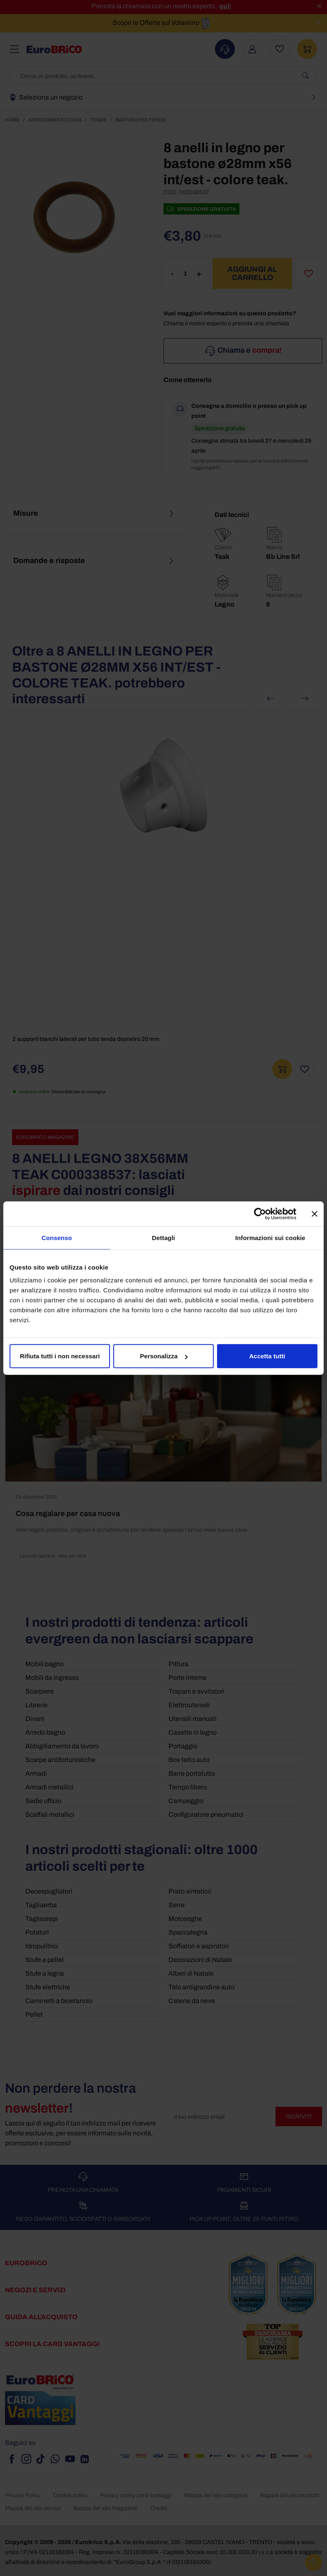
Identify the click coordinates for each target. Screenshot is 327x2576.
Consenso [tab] (56, 1237)
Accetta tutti (267, 1356)
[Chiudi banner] (314, 1213)
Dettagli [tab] (163, 1237)
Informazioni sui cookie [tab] (270, 1237)
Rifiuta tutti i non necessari (60, 1356)
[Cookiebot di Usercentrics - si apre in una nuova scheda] (260, 1213)
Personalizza (164, 1356)
